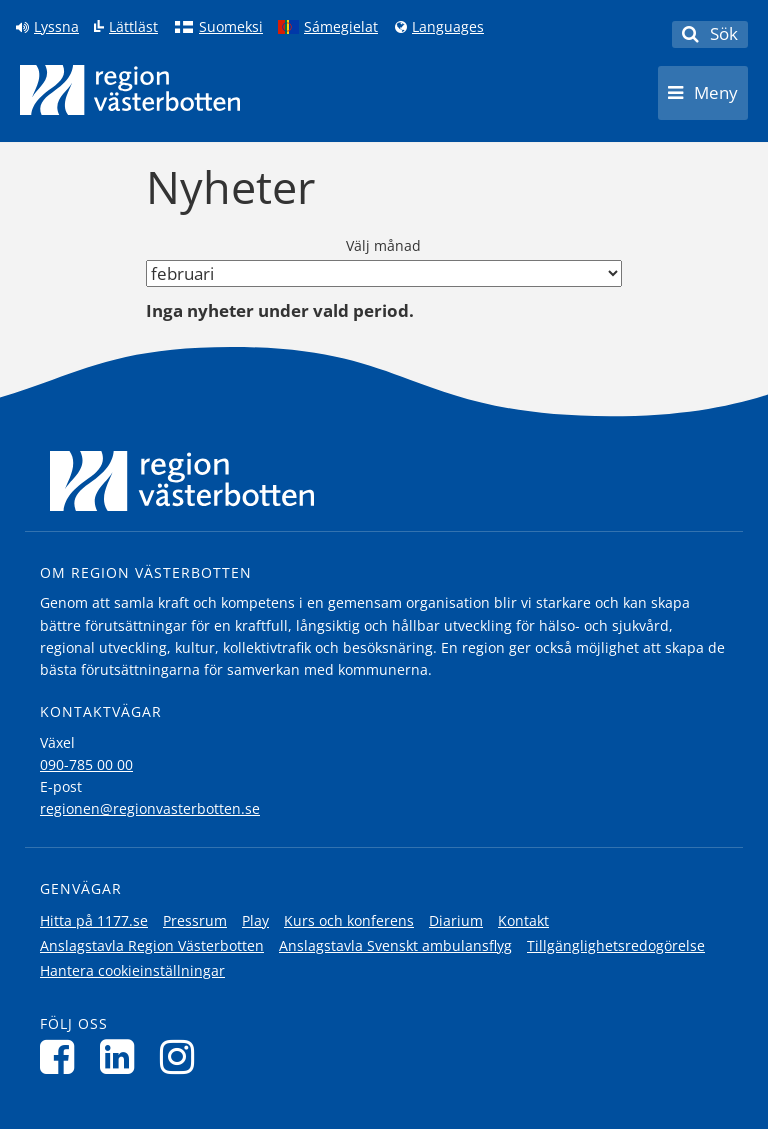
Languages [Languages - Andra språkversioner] (448, 27)
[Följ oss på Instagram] (182, 1056)
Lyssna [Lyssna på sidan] (56, 27)
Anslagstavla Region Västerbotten (152, 945)
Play (255, 920)
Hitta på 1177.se (94, 920)
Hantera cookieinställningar (132, 970)
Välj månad (383, 245)
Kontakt (523, 920)
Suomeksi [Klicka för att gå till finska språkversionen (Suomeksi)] (231, 27)
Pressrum (195, 920)
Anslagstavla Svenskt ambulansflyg (395, 945)
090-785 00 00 (86, 764)
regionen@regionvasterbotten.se (150, 808)
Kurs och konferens (349, 920)
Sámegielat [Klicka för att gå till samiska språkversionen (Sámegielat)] (341, 27)
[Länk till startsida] (130, 90)
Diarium (456, 920)
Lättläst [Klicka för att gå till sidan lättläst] (133, 27)
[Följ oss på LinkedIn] (122, 1056)
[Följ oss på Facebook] (62, 1056)
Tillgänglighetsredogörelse (616, 945)
